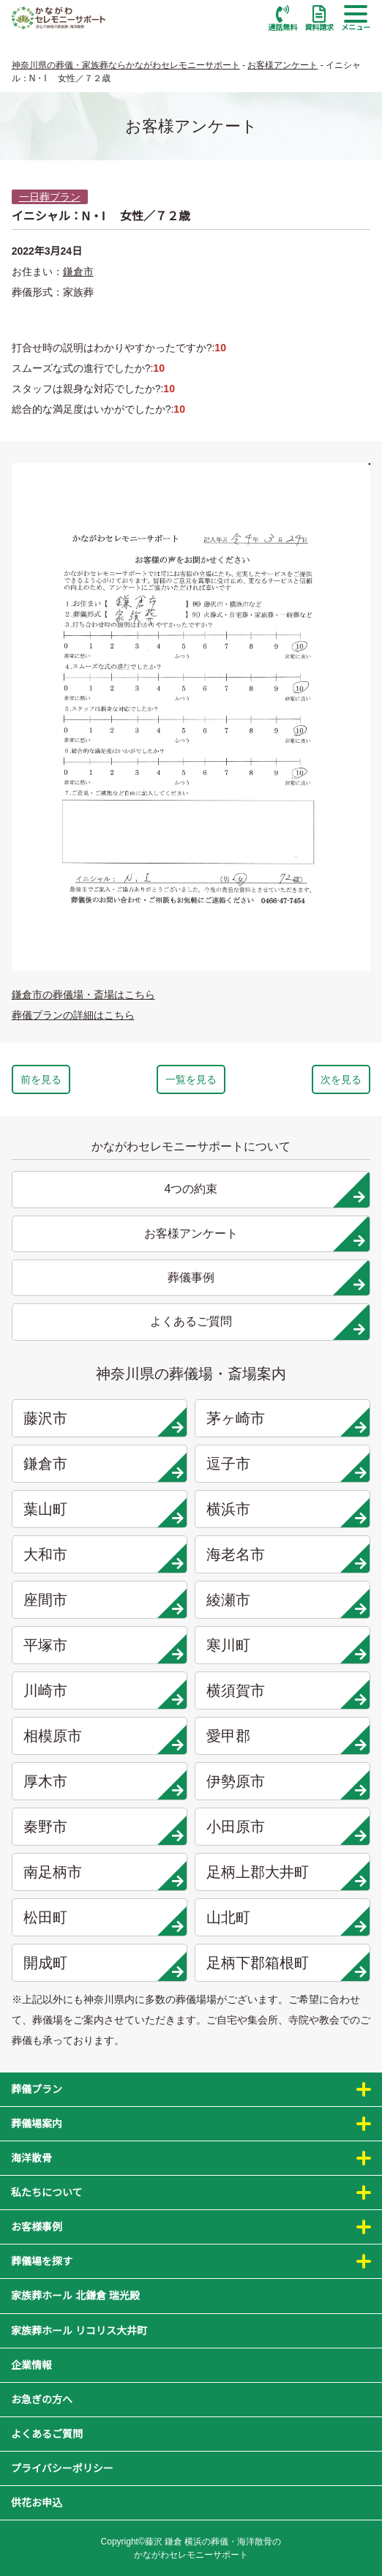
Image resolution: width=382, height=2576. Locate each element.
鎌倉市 (78, 271)
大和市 (103, 1558)
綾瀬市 (286, 1603)
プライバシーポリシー (62, 2468)
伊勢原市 (286, 1785)
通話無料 (282, 18)
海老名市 (286, 1558)
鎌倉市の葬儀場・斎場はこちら (83, 994)
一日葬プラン (49, 197)
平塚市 (103, 1648)
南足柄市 (103, 1875)
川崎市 (103, 1694)
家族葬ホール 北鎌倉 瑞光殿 (75, 2296)
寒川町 (286, 1648)
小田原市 (286, 1830)
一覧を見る (191, 1079)
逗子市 (286, 1467)
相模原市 (103, 1739)
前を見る (40, 1079)
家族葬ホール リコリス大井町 (79, 2331)
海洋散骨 (31, 2158)
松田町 (103, 1921)
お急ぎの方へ (41, 2399)
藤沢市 (103, 1422)
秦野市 (103, 1830)
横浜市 (286, 1512)
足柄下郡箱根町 (286, 1966)
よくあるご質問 (47, 2434)
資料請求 (319, 18)
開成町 (103, 1966)
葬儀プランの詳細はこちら (73, 1015)
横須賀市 (286, 1694)
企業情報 (31, 2365)
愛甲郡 (286, 1739)
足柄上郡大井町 (286, 1875)
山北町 (286, 1921)
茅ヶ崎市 (286, 1422)
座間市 (103, 1603)
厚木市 (103, 1785)
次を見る (341, 1079)
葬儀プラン (36, 2089)
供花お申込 (36, 2503)
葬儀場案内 (36, 2124)
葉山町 (103, 1512)
